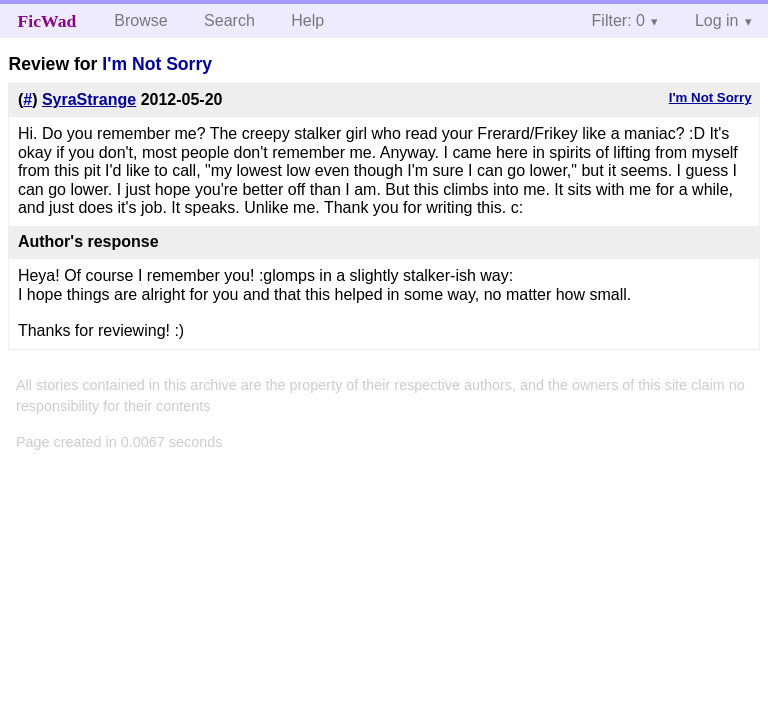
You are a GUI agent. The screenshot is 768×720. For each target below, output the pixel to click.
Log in (717, 20)
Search (229, 20)
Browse (140, 20)
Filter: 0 (618, 20)
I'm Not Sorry (157, 64)
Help (307, 20)
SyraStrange (89, 99)
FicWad (47, 21)
